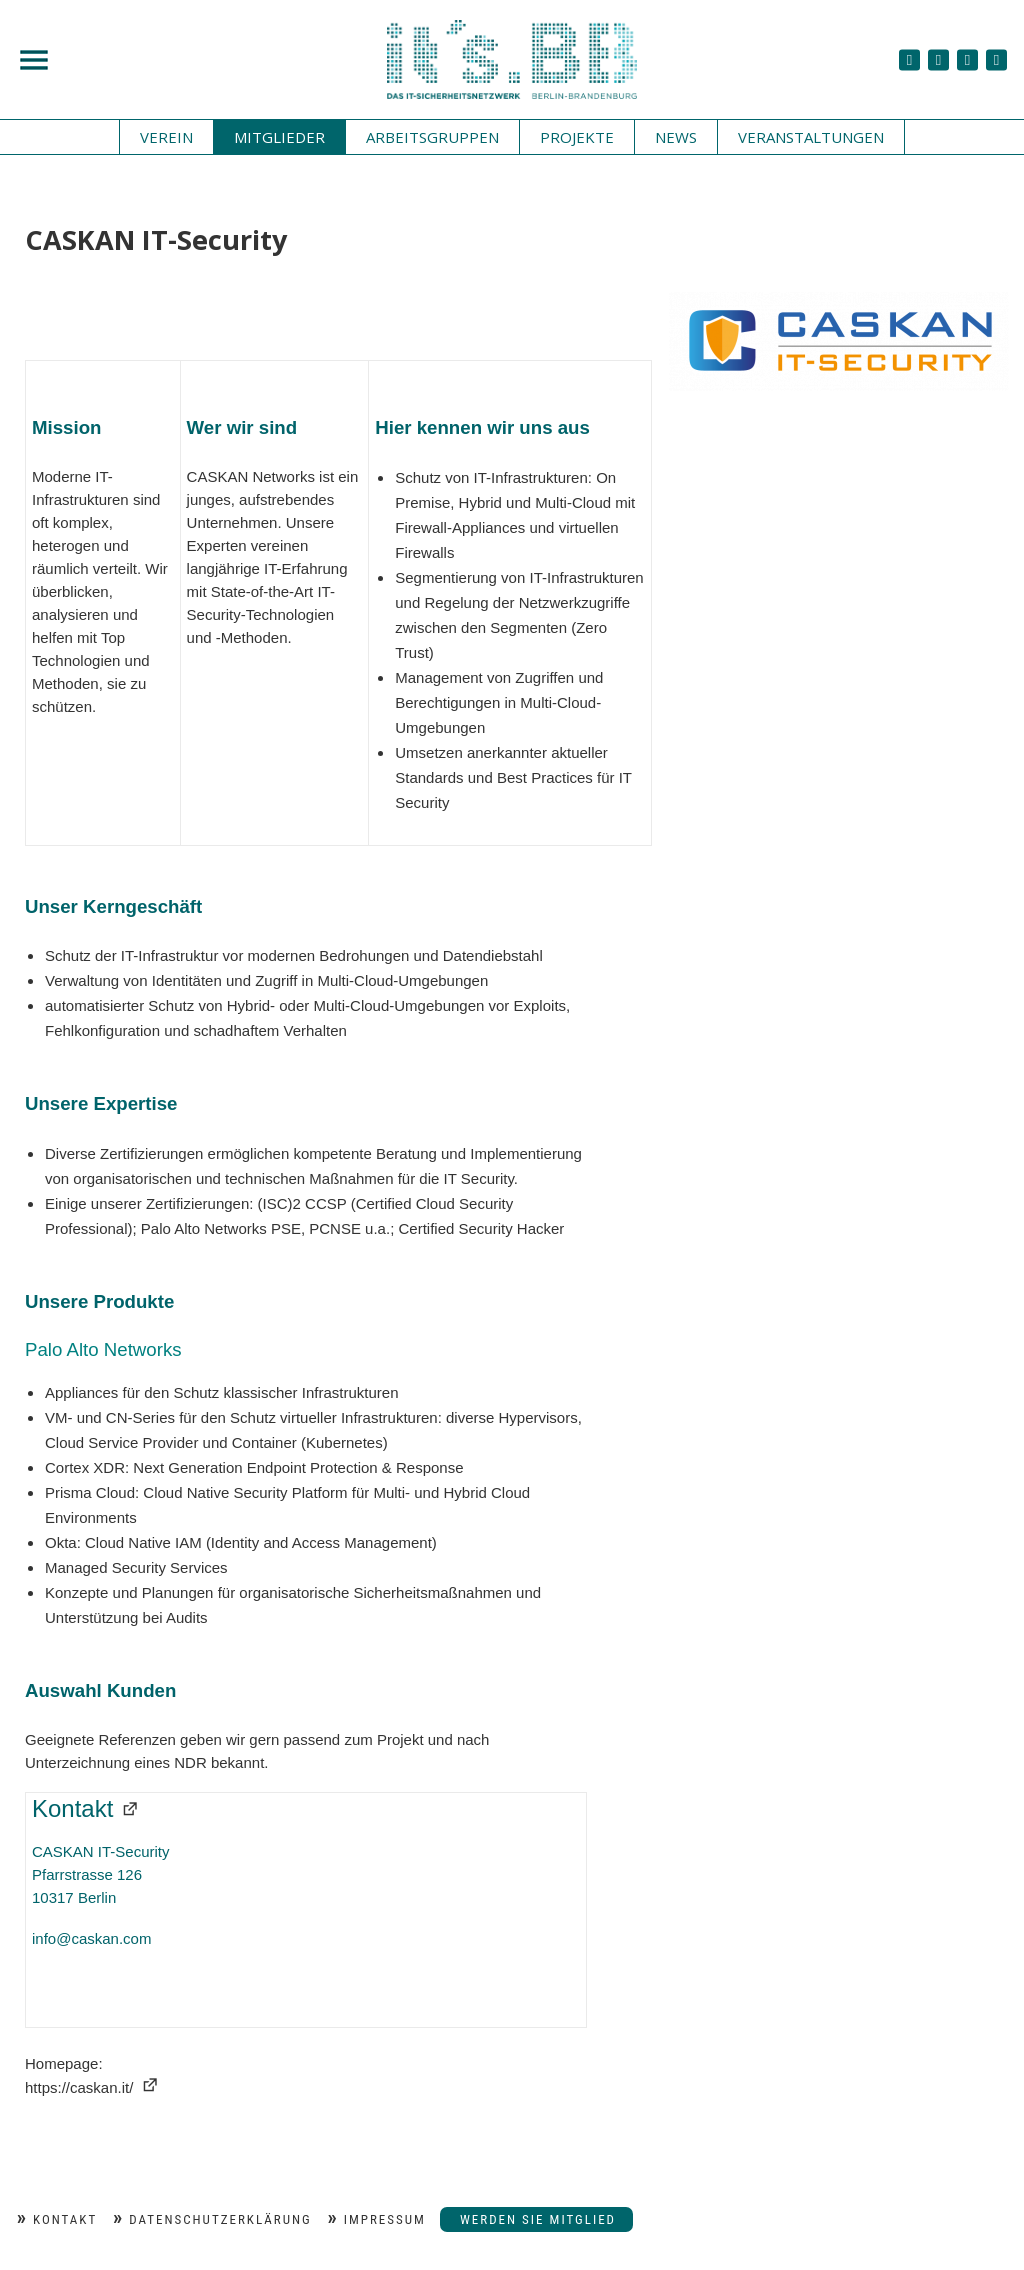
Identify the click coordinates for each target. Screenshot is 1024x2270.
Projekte (577, 137)
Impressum (385, 2219)
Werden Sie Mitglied (538, 2219)
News (676, 137)
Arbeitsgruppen (432, 137)
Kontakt (65, 2219)
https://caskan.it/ (79, 2087)
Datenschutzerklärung (220, 2219)
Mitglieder (279, 137)
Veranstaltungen (811, 137)
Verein (166, 137)
